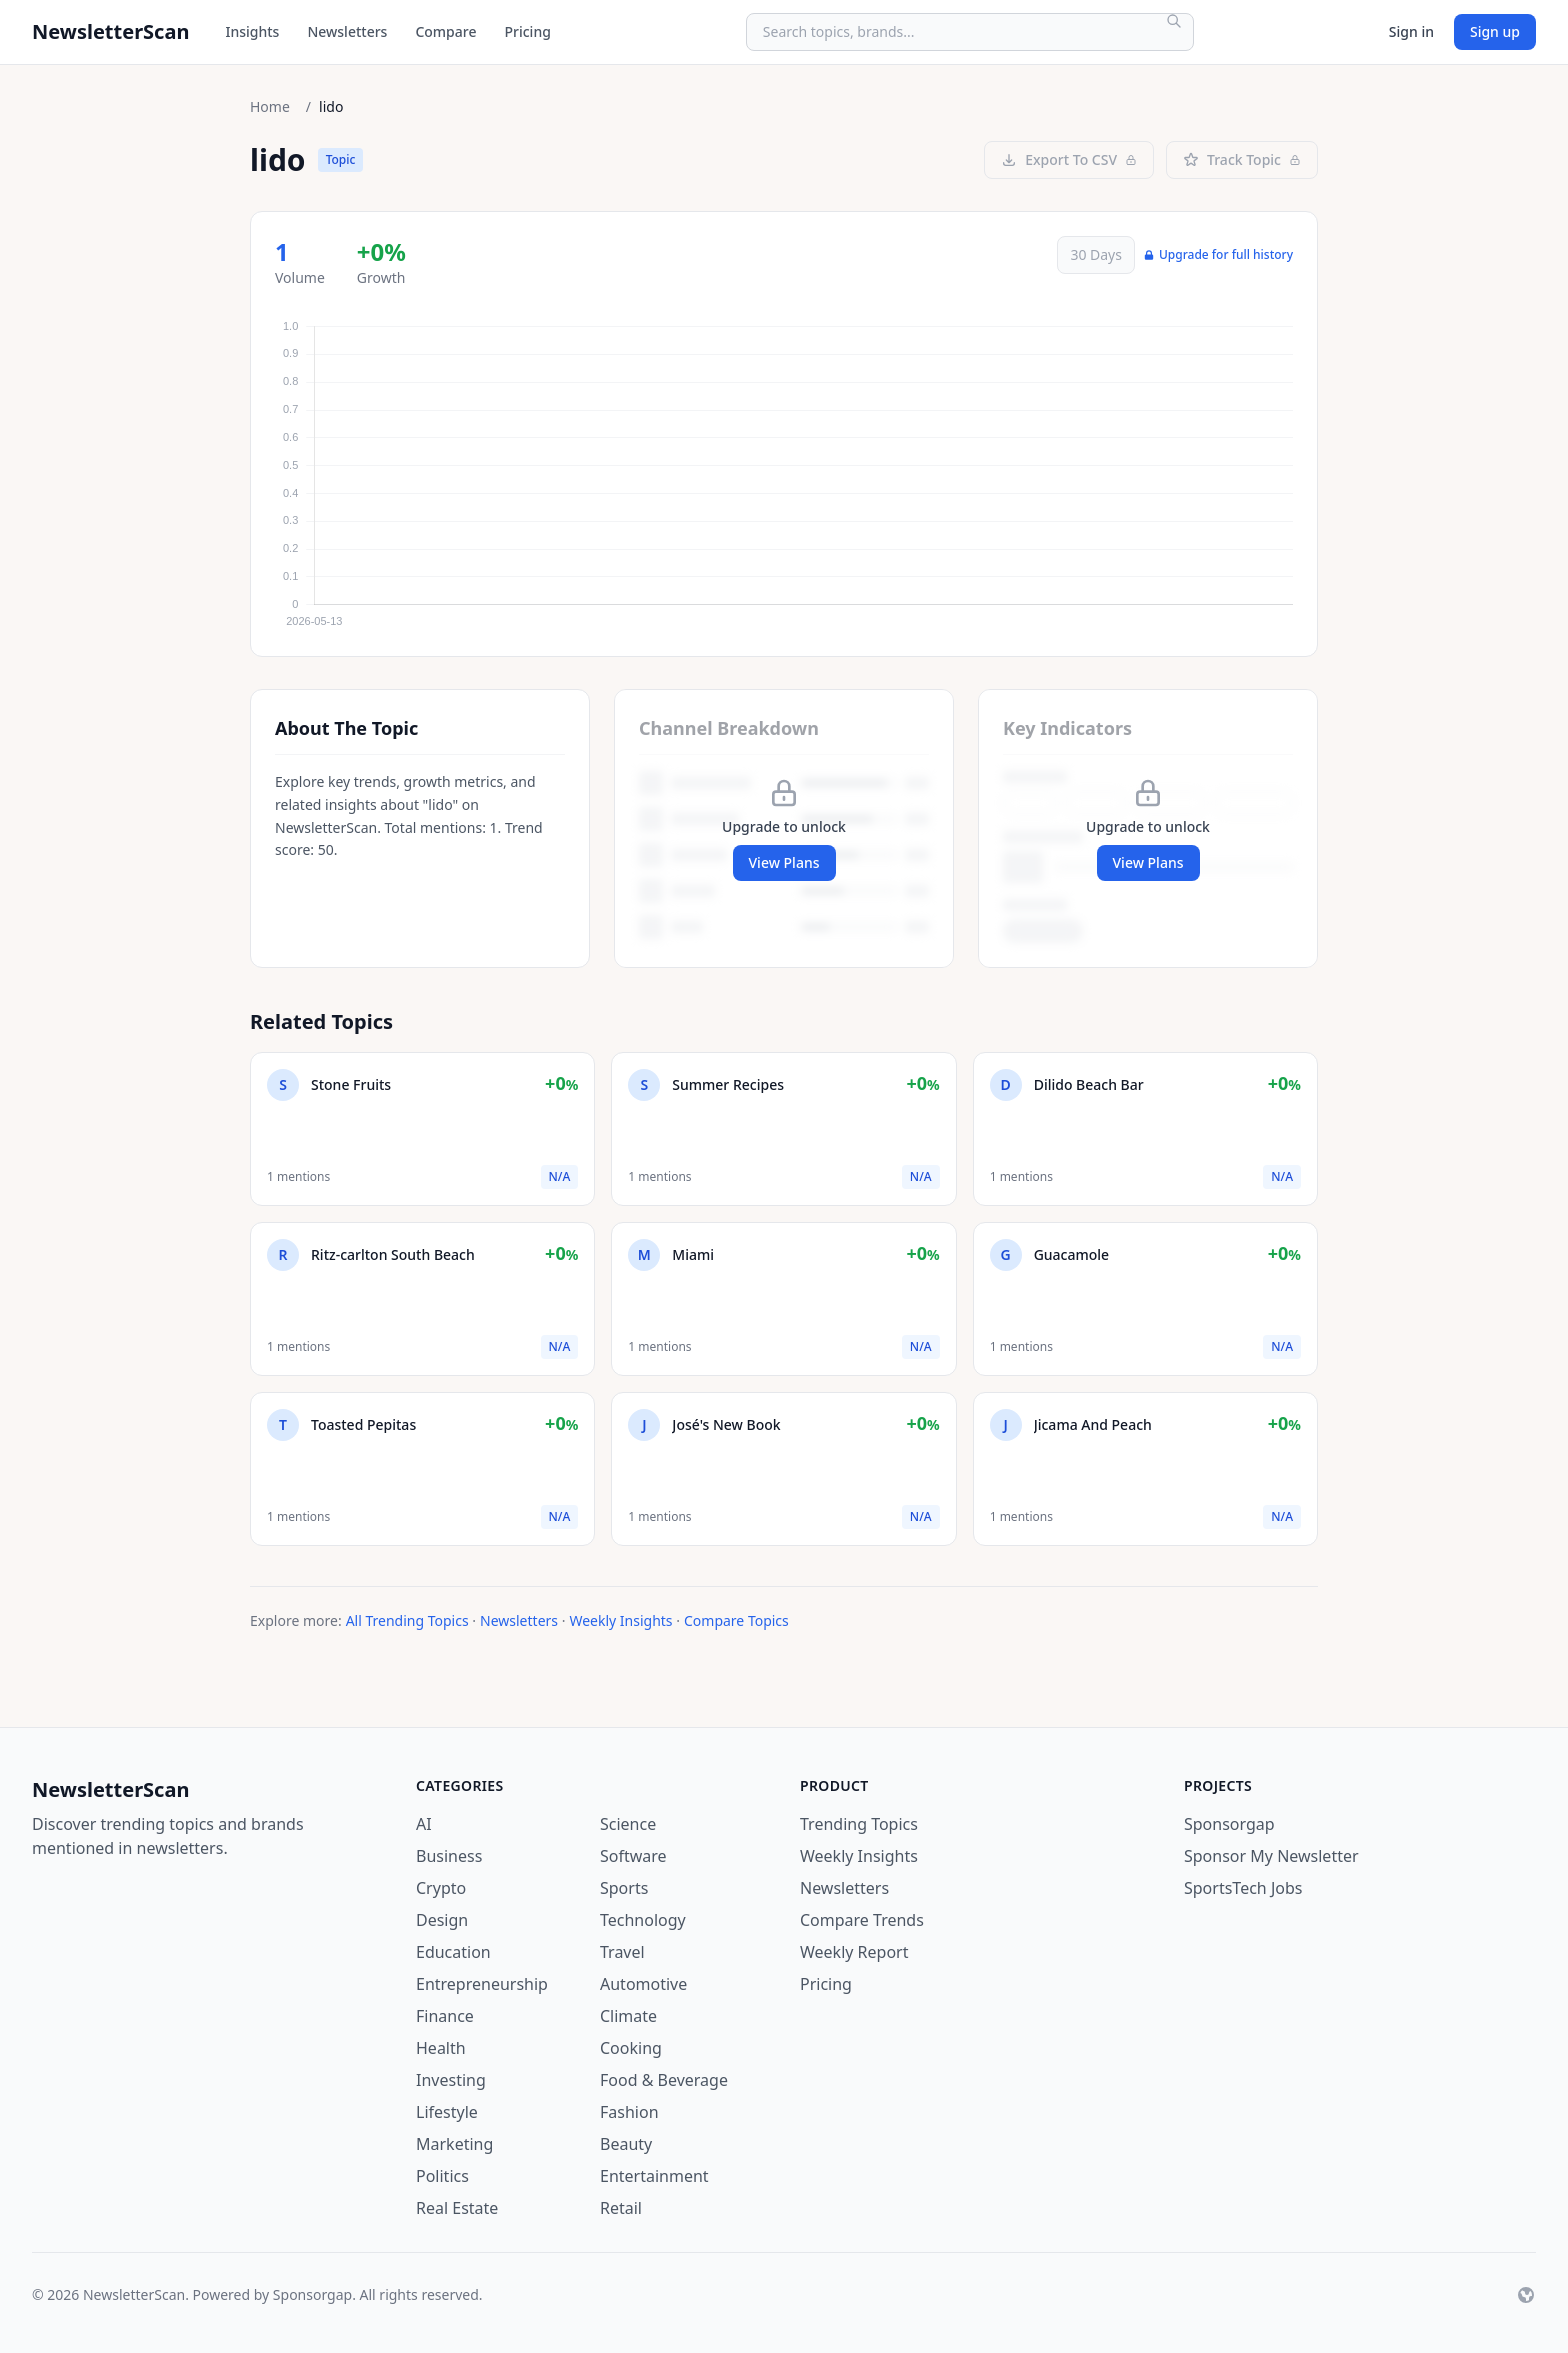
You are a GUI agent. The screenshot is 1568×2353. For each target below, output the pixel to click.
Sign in (1411, 31)
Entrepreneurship (482, 1984)
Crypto (441, 1888)
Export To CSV (1069, 159)
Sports (624, 1888)
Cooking (631, 2048)
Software (633, 1856)
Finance (445, 2016)
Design (442, 1920)
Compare (445, 31)
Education (453, 1952)
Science (628, 1824)
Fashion (629, 2112)
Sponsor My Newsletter (1271, 1856)
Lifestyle (447, 2112)
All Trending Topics (407, 1620)
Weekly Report (854, 1952)
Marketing (454, 2144)
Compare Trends (862, 1920)
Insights (252, 31)
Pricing (527, 31)
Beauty (626, 2144)
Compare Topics (736, 1620)
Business (449, 1856)
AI (424, 1824)
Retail (621, 2208)
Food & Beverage (664, 2080)
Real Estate (457, 2208)
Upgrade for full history (1218, 255)
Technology (643, 1920)
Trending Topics (859, 1824)
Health (441, 2048)
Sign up (1495, 31)
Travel (622, 1952)
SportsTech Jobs (1243, 1888)
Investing (451, 2080)
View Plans (784, 862)
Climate (628, 2016)
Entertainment (654, 2176)
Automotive (643, 1984)
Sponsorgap (1229, 1824)
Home (270, 106)
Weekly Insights (620, 1620)
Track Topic (1242, 159)
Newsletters (347, 31)
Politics (442, 2176)
